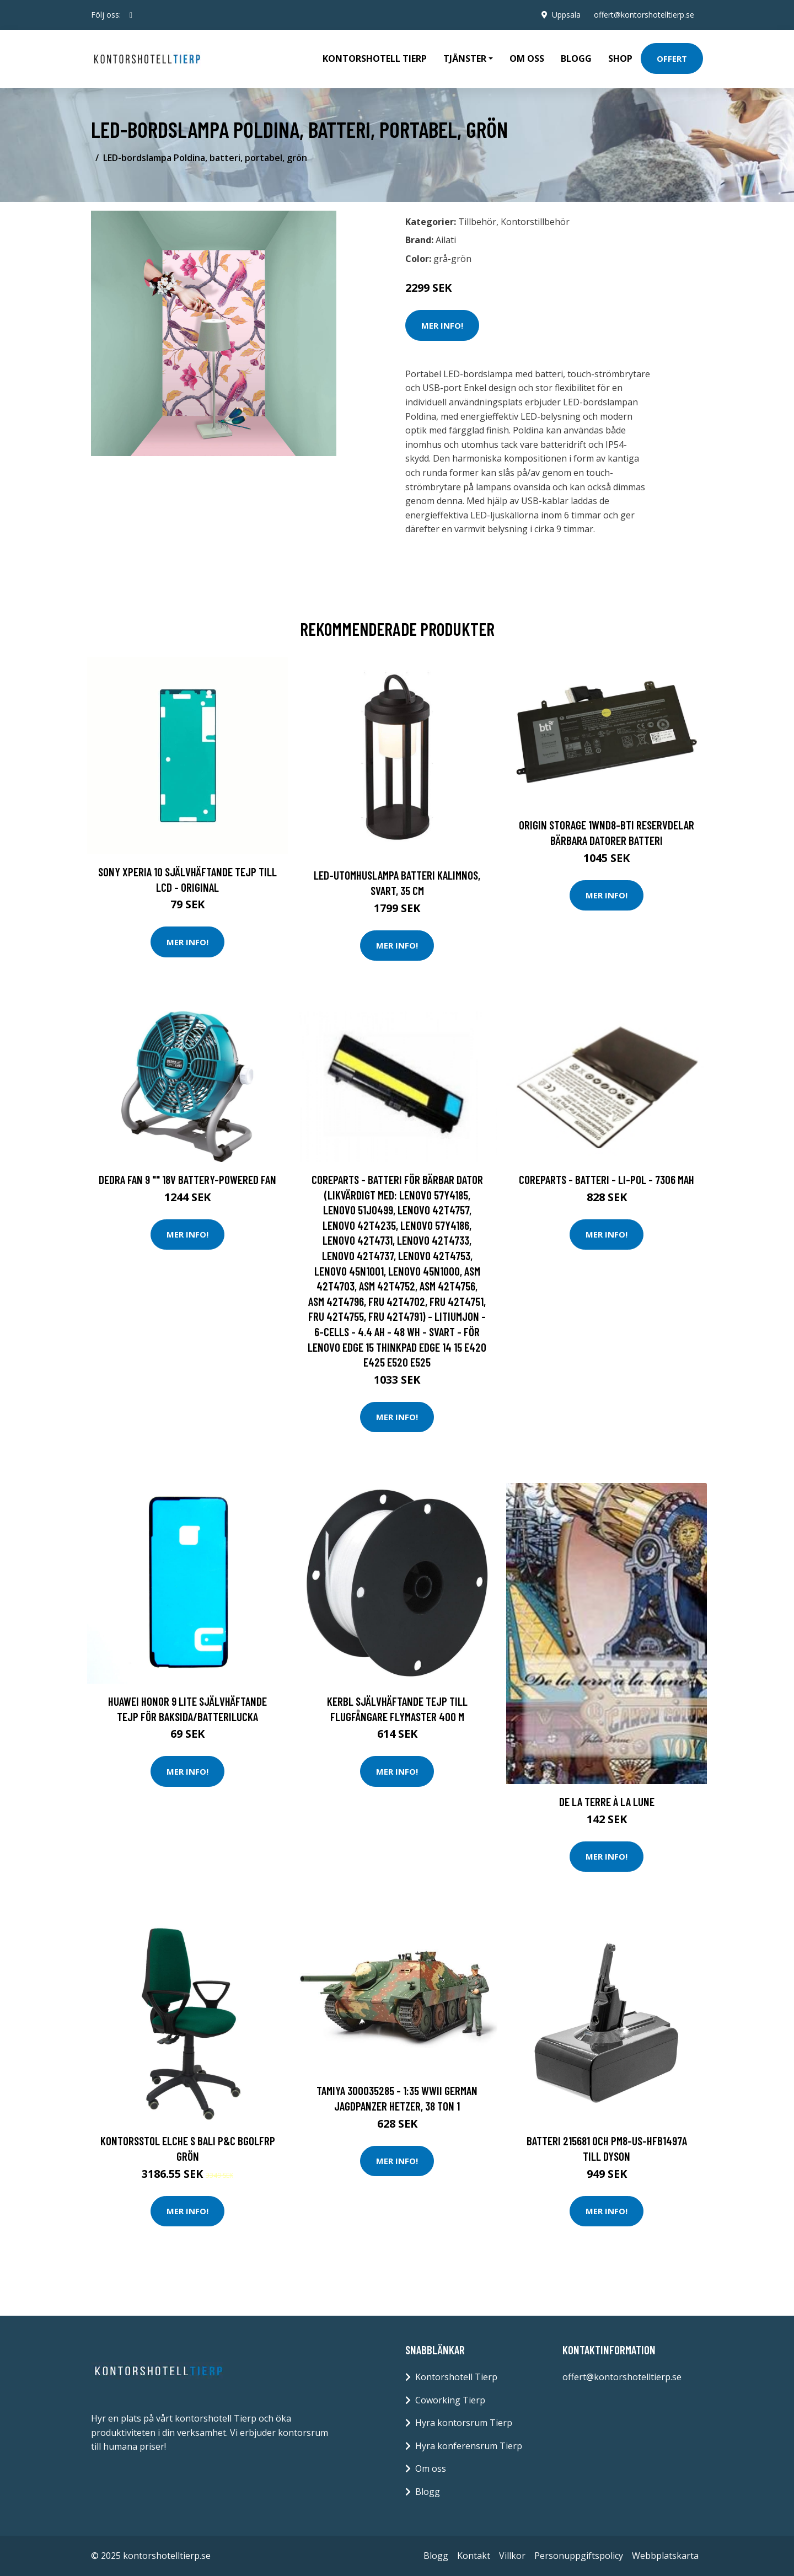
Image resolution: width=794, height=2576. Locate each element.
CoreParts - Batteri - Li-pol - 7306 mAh (606, 1179)
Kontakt (473, 2556)
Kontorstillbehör (535, 222)
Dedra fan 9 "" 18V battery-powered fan (187, 1179)
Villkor (512, 2556)
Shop (620, 58)
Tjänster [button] (464, 58)
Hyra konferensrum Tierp (468, 2446)
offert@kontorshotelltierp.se (644, 14)
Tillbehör (477, 222)
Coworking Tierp (450, 2400)
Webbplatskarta (665, 2556)
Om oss (526, 58)
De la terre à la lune (606, 1801)
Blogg (576, 58)
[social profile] (131, 14)
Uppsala (566, 14)
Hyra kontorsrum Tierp (463, 2423)
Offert (672, 58)
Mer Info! (442, 325)
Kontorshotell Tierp (375, 58)
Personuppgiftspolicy (578, 2556)
